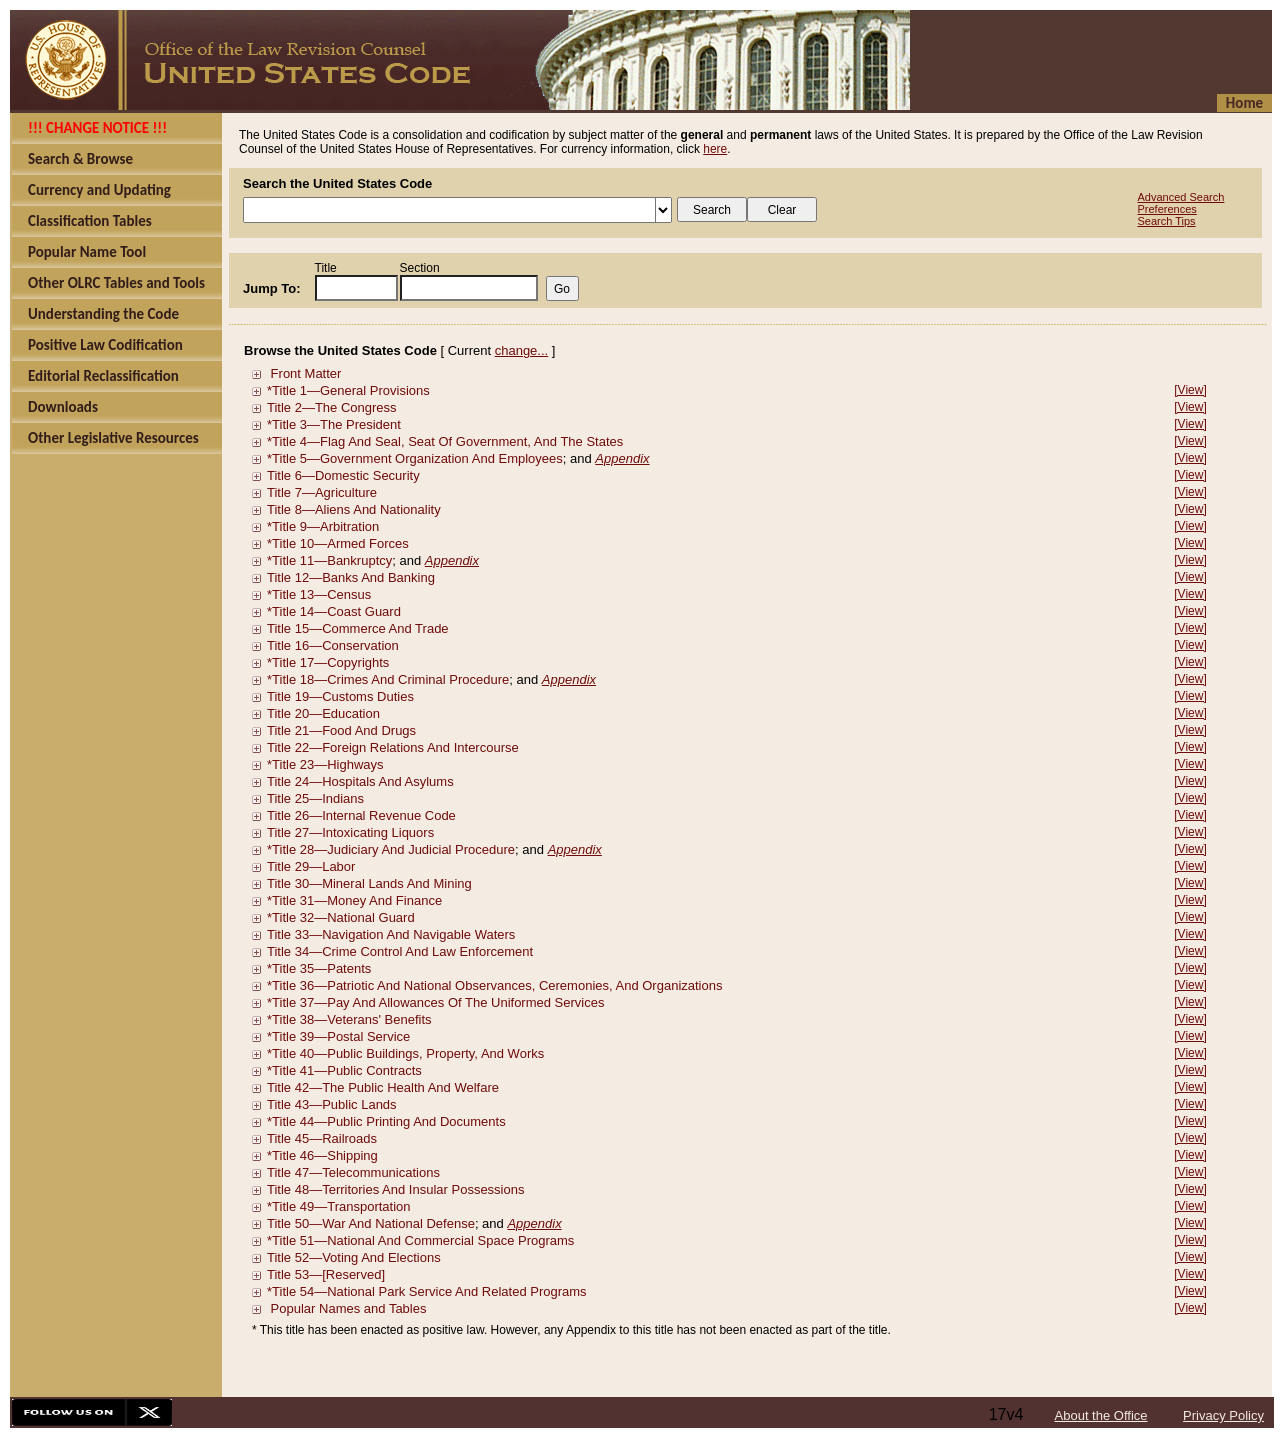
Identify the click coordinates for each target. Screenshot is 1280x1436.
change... (522, 350)
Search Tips (1167, 221)
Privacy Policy (1223, 1415)
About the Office (1101, 1415)
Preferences (1167, 209)
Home (1244, 103)
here (715, 149)
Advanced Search (1181, 197)
